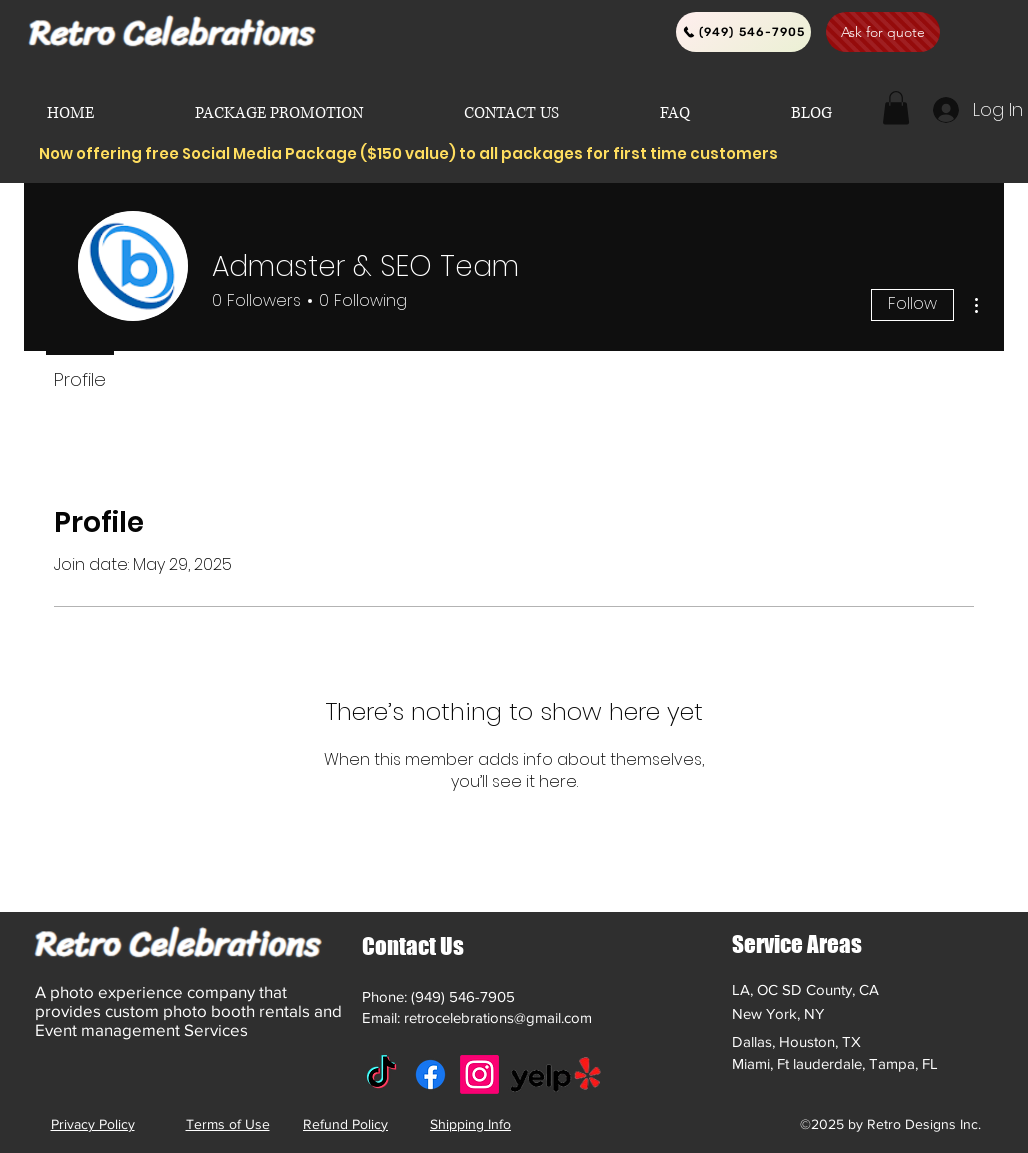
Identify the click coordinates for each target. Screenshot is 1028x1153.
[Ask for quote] (883, 32)
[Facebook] (430, 1074)
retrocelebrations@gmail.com (498, 1017)
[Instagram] (479, 1074)
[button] (896, 107)
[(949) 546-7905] (743, 32)
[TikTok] (381, 1074)
